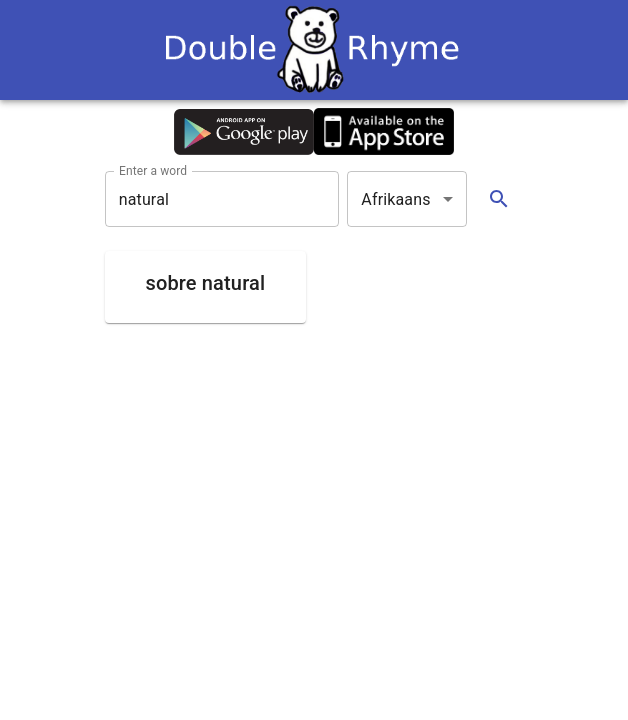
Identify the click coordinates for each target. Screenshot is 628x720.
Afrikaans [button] (395, 199)
